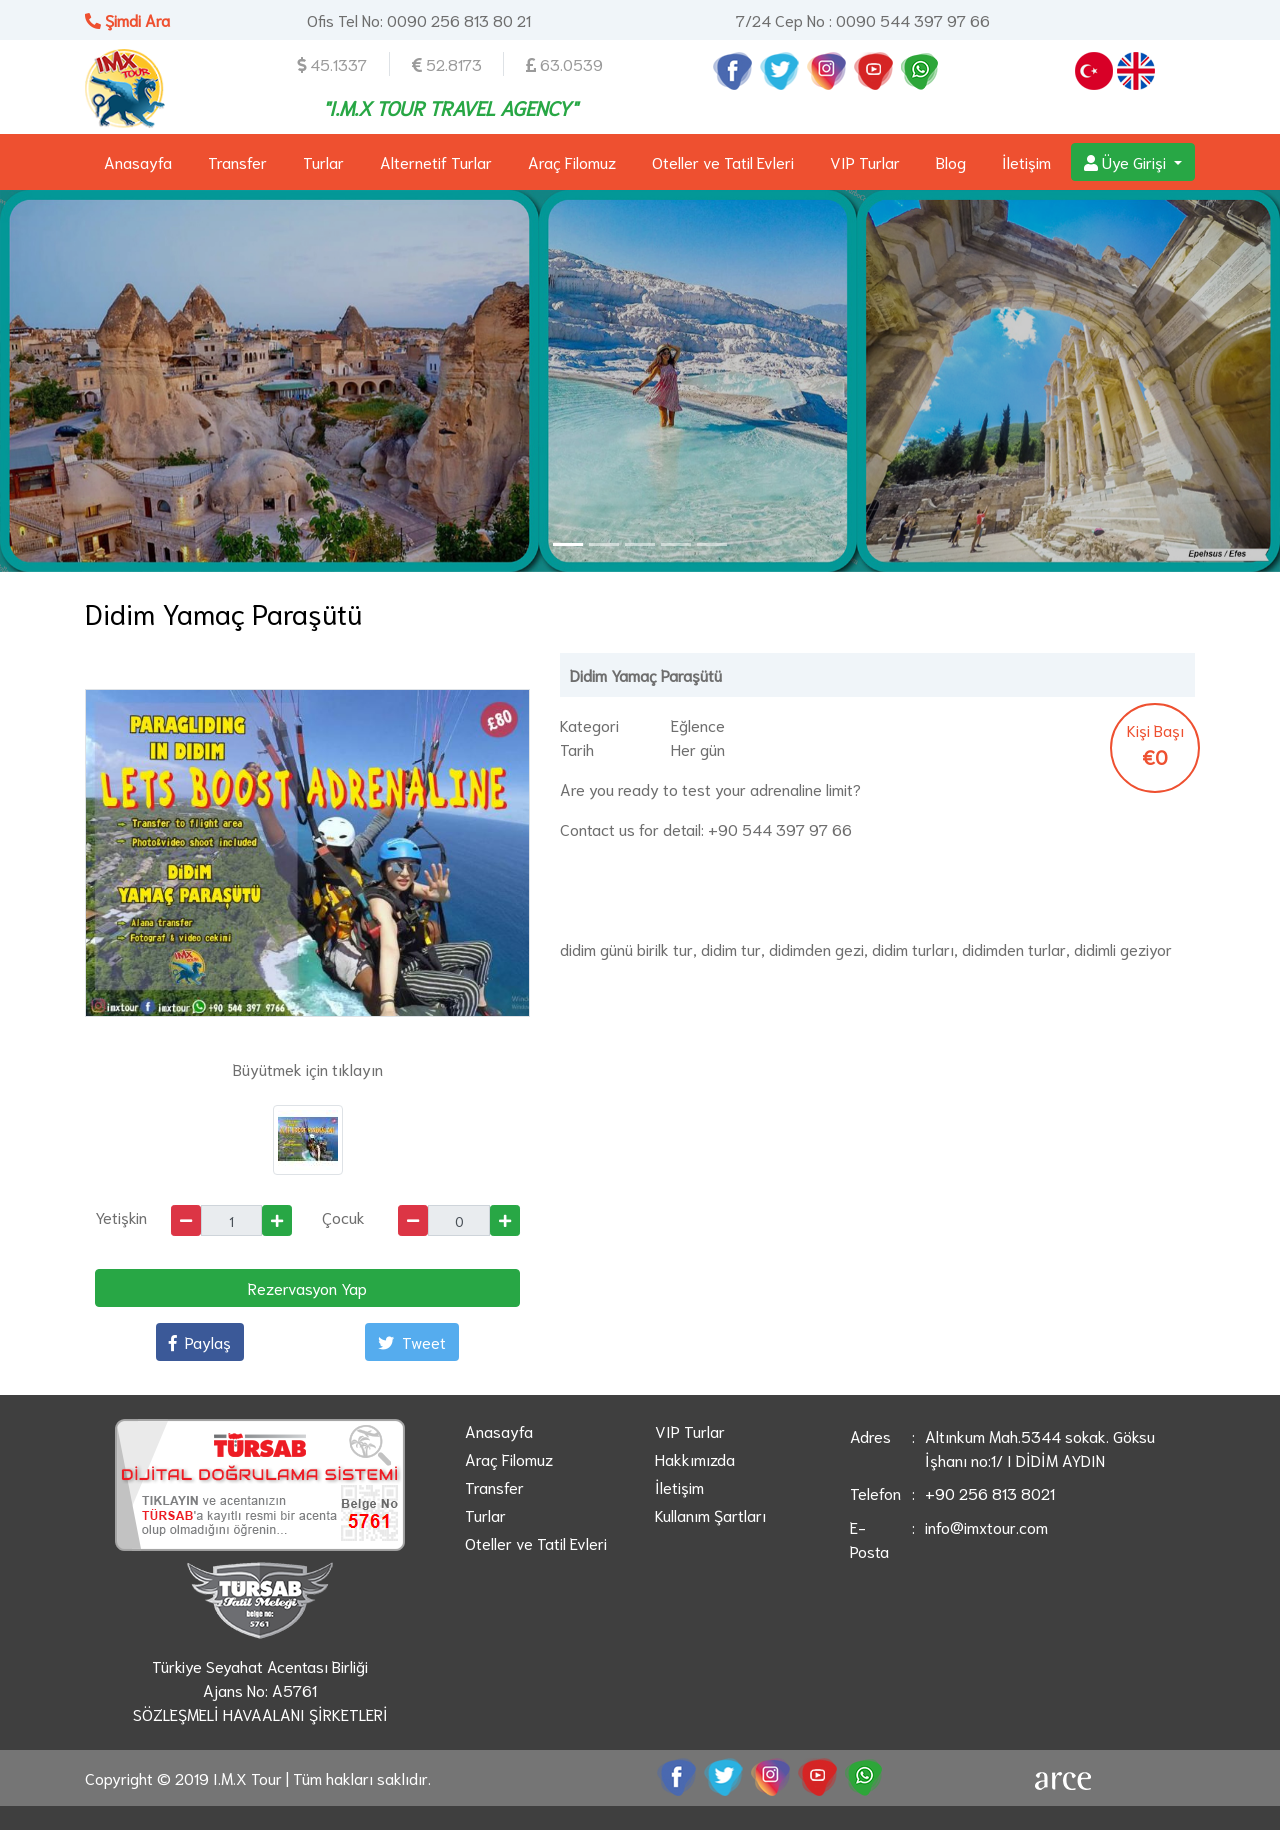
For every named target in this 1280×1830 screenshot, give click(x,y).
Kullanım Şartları (710, 1514)
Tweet (412, 1341)
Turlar (323, 161)
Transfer (237, 161)
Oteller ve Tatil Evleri (723, 161)
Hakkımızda (695, 1458)
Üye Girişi (1127, 161)
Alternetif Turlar (436, 161)
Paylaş (200, 1341)
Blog (951, 161)
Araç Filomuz (572, 161)
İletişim (1026, 161)
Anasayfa (138, 161)
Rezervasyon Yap (307, 1287)
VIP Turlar (865, 161)
